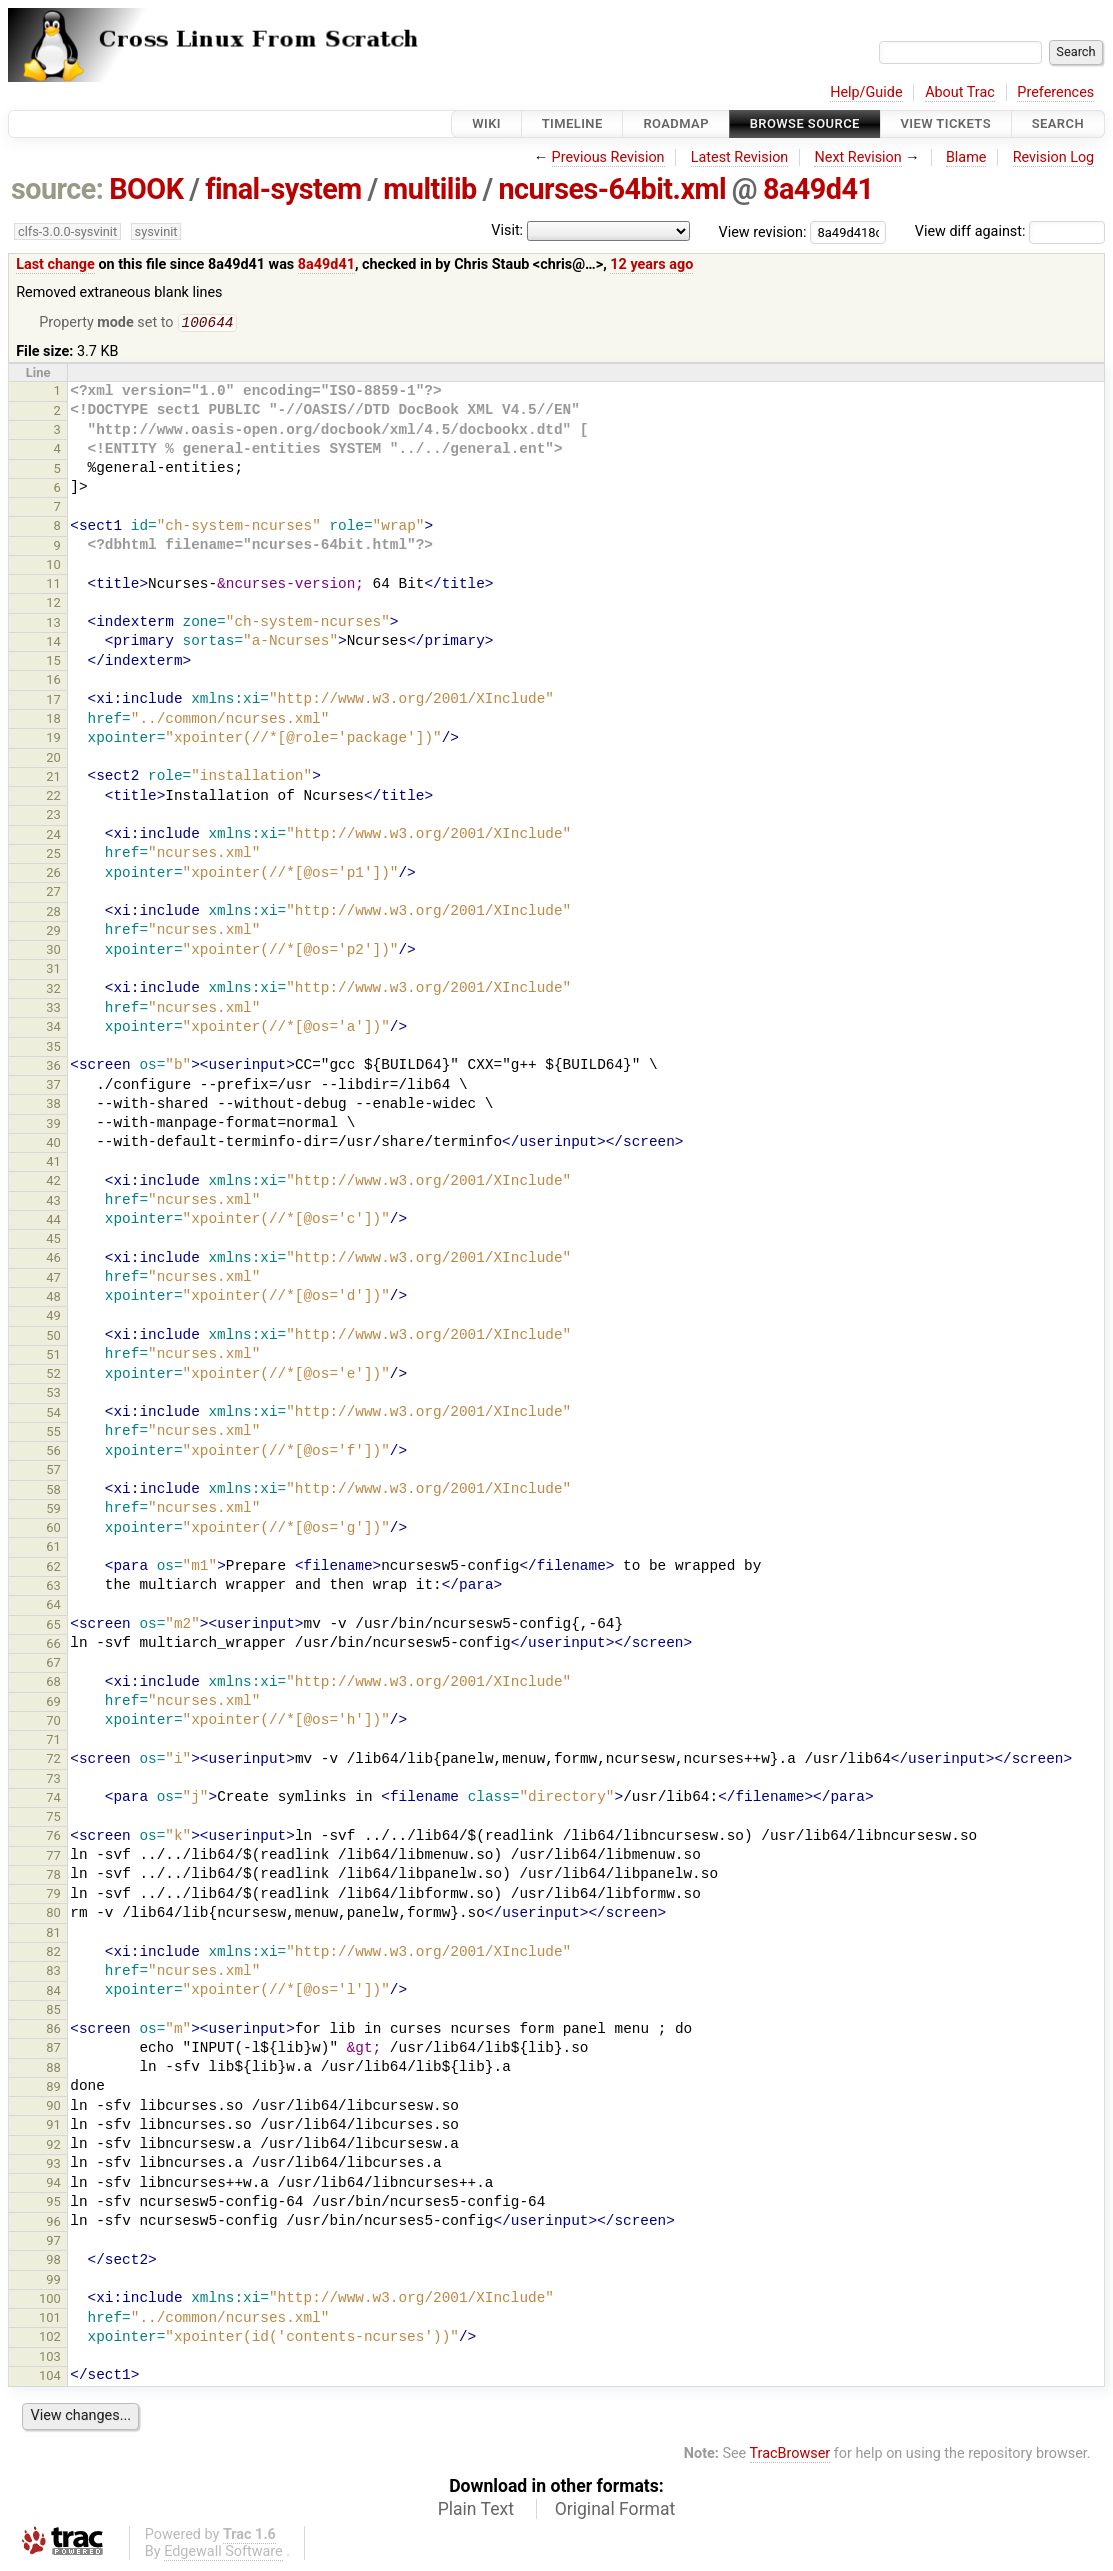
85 (53, 2011)
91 (53, 2126)
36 (53, 1067)
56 (53, 1452)
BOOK (146, 189)
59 (53, 1510)
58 (53, 1491)
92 (53, 2146)
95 (53, 2203)
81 (53, 1934)
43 (53, 1202)
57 (53, 1471)
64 (53, 1606)
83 (53, 1972)
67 (53, 1664)
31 (53, 970)
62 (53, 1568)
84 (53, 1992)
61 (53, 1548)
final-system (283, 189)
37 (53, 1086)
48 (53, 1298)
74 (53, 1799)
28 (53, 913)
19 (53, 739)
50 (53, 1337)
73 (53, 1780)
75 (53, 1818)
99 (53, 2281)
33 (53, 1009)
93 (53, 2165)
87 (53, 2049)
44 (53, 1221)
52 (53, 1375)
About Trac (960, 92)
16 (53, 681)
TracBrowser (790, 2455)
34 (53, 1028)
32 (53, 990)
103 (50, 2358)
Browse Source (805, 123)
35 (53, 1048)
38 (53, 1105)
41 (53, 1163)
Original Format (615, 2511)
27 (53, 893)
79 (53, 1895)
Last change (55, 264)
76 (53, 1837)
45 (53, 1240)
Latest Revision (740, 157)
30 (53, 951)
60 (53, 1529)
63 (53, 1587)
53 (53, 1394)
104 (50, 2377)
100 (50, 2300)
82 (53, 1953)
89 (53, 2088)
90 (53, 2107)
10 (53, 566)
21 (53, 778)
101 (50, 2319)
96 (53, 2223)
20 (53, 759)
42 (53, 1182)
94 (53, 2184)
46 (53, 1259)
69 (53, 1703)
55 (53, 1433)
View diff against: (1010, 231)
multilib (429, 189)
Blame (966, 157)
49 (53, 1317)
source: (57, 189)
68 (53, 1683)
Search (1058, 123)
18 (53, 720)
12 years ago (651, 264)
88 (53, 2069)
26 (53, 874)
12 (53, 604)
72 (53, 1760)
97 (53, 2242)
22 (53, 797)
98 (53, 2261)
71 (53, 1741)
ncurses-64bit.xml (612, 189)
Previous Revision (608, 157)
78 (53, 1876)
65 (53, 1626)
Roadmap (676, 123)
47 (53, 1279)
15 (53, 662)
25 (53, 855)
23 (53, 816)
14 (53, 643)
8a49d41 (818, 189)
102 (50, 2338)
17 (53, 701)
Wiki (486, 123)
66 (53, 1645)
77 (53, 1857)
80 (53, 1914)
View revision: (763, 231)
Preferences (1055, 92)
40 (53, 1144)
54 (53, 1414)
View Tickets (946, 123)
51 (53, 1356)
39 (53, 1125)
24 (53, 836)
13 (53, 624)
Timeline (572, 123)
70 (53, 1722)
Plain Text (476, 2511)
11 (53, 585)
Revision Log (1054, 157)
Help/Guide (866, 92)
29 (53, 932)
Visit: (507, 230)
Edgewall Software (223, 2553)
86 (53, 2030)
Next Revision (857, 157)
